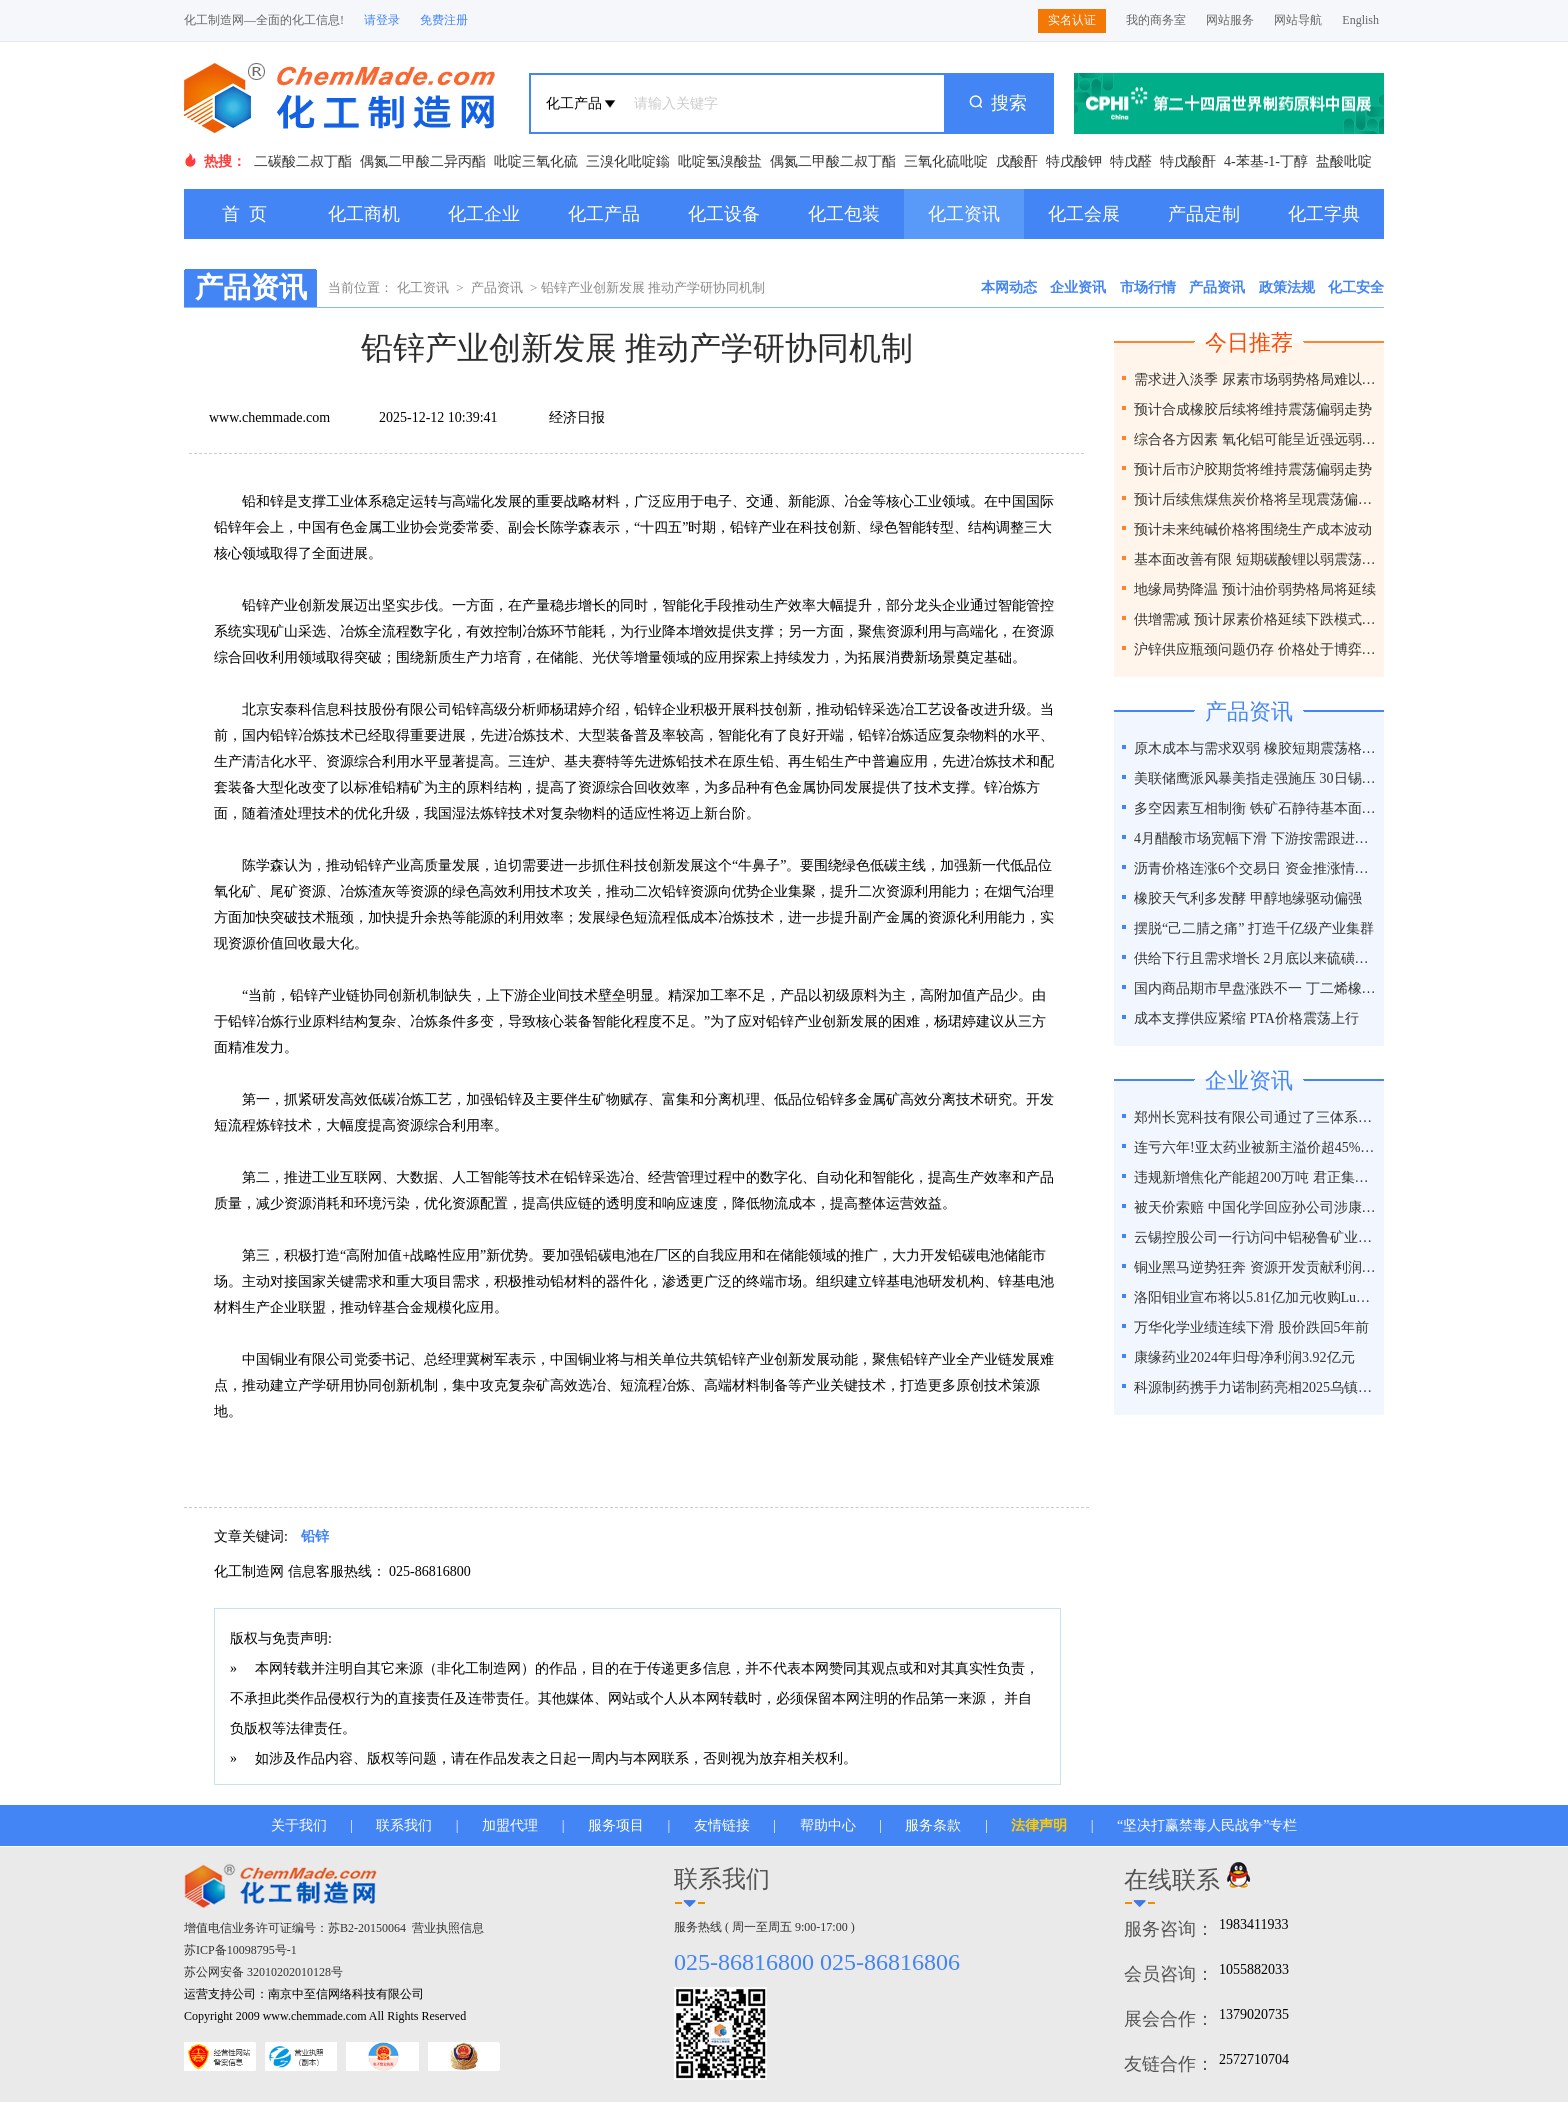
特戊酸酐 (1188, 161)
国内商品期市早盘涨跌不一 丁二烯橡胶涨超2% (1256, 988)
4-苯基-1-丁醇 (1266, 161)
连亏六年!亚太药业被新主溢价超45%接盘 (1256, 1147)
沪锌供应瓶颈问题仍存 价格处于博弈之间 (1256, 649)
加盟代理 (510, 1825)
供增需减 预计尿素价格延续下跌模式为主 (1256, 619)
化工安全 (1356, 287)
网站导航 (1298, 20)
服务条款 (933, 1825)
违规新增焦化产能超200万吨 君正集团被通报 (1256, 1177)
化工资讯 (964, 214)
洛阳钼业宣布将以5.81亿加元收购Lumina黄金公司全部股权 (1256, 1297)
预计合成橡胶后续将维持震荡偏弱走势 (1253, 409)
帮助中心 (828, 1825)
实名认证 (1072, 20)
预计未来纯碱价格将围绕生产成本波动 (1253, 529)
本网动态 (1009, 287)
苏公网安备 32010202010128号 (263, 1972)
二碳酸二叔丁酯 (303, 161)
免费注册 (444, 20)
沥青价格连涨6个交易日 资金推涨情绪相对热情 (1256, 868)
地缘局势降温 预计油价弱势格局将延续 (1255, 589)
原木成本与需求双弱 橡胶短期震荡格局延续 (1256, 748)
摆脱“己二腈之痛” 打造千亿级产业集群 (1254, 928)
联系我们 (404, 1825)
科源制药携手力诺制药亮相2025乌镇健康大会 (1256, 1387)
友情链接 (722, 1825)
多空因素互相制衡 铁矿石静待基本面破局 (1256, 808)
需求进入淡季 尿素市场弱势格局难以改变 (1256, 379)
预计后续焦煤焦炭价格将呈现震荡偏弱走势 (1256, 499)
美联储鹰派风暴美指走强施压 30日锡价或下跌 (1256, 778)
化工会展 (1084, 214)
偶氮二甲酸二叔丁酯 (833, 161)
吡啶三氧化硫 (536, 161)
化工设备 (724, 214)
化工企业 (484, 214)
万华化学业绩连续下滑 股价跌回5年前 (1251, 1327)
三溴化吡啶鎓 (628, 161)
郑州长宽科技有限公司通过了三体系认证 (1256, 1117)
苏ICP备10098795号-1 (240, 1950)
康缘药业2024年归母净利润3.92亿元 (1244, 1357)
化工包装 (844, 214)
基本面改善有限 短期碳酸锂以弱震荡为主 (1256, 559)
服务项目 (616, 1825)
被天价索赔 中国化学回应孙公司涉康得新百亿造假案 (1256, 1207)
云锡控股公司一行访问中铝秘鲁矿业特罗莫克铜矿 (1256, 1237)
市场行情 (1148, 287)
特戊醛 (1131, 161)
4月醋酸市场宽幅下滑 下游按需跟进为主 (1256, 838)
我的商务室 (1156, 20)
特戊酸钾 (1074, 161)
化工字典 (1324, 214)
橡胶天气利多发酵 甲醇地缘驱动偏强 (1248, 898)
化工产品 (604, 214)
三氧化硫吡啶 (946, 161)
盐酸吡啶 (1344, 161)
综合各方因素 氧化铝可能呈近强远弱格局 (1256, 439)
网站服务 (1230, 20)
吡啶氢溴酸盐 (720, 161)
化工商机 (364, 214)
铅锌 (315, 1536)
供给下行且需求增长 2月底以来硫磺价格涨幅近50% (1256, 958)
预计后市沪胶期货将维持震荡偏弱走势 (1253, 469)
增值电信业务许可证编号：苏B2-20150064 (295, 1928)
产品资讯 (497, 287)
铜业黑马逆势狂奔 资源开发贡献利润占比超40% (1256, 1267)
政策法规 (1287, 287)
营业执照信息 (448, 1928)
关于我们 (299, 1825)
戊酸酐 (1017, 161)
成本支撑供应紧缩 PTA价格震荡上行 (1246, 1018)
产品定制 (1204, 214)
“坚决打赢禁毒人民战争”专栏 (1207, 1825)
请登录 (382, 20)
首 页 (244, 214)
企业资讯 (1078, 287)
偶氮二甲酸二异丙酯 (423, 161)
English (1360, 20)
